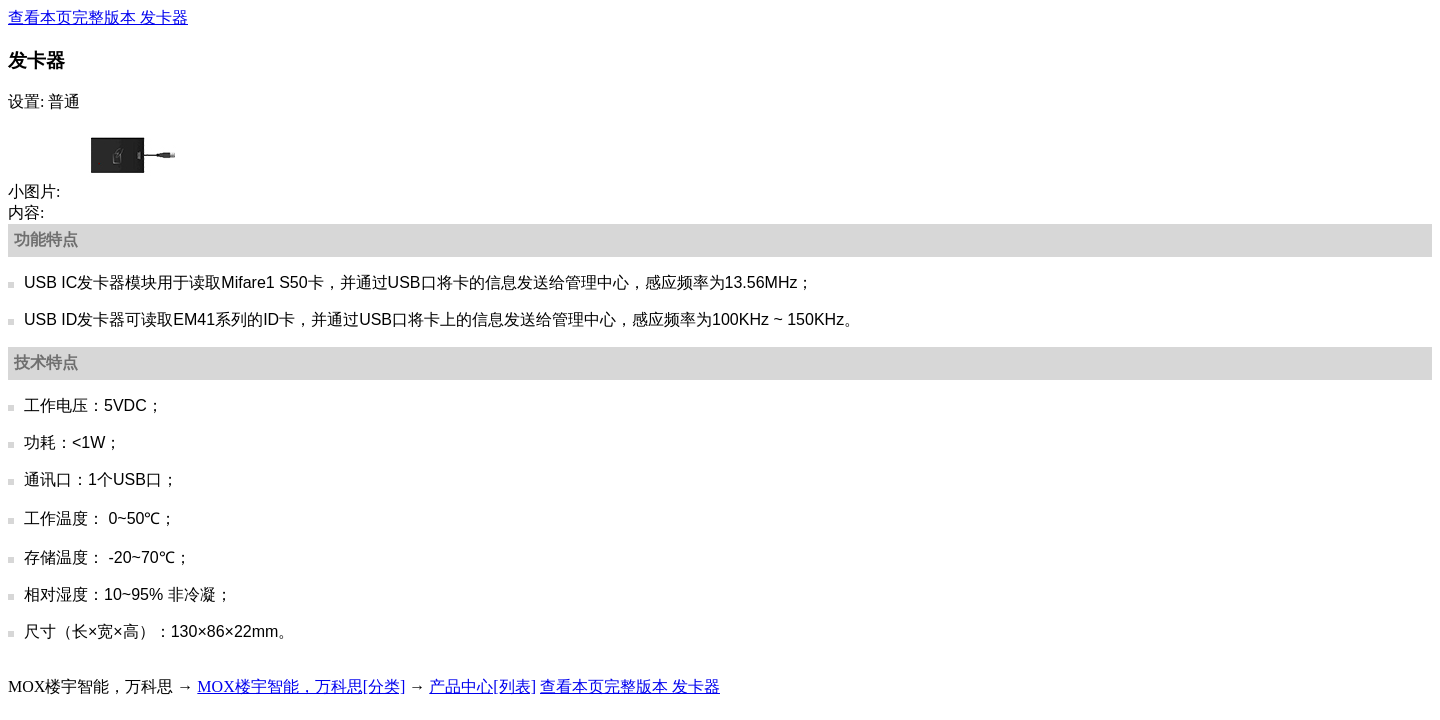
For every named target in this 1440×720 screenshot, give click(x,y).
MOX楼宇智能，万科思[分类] (301, 686)
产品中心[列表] (482, 686)
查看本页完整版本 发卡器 (98, 17)
